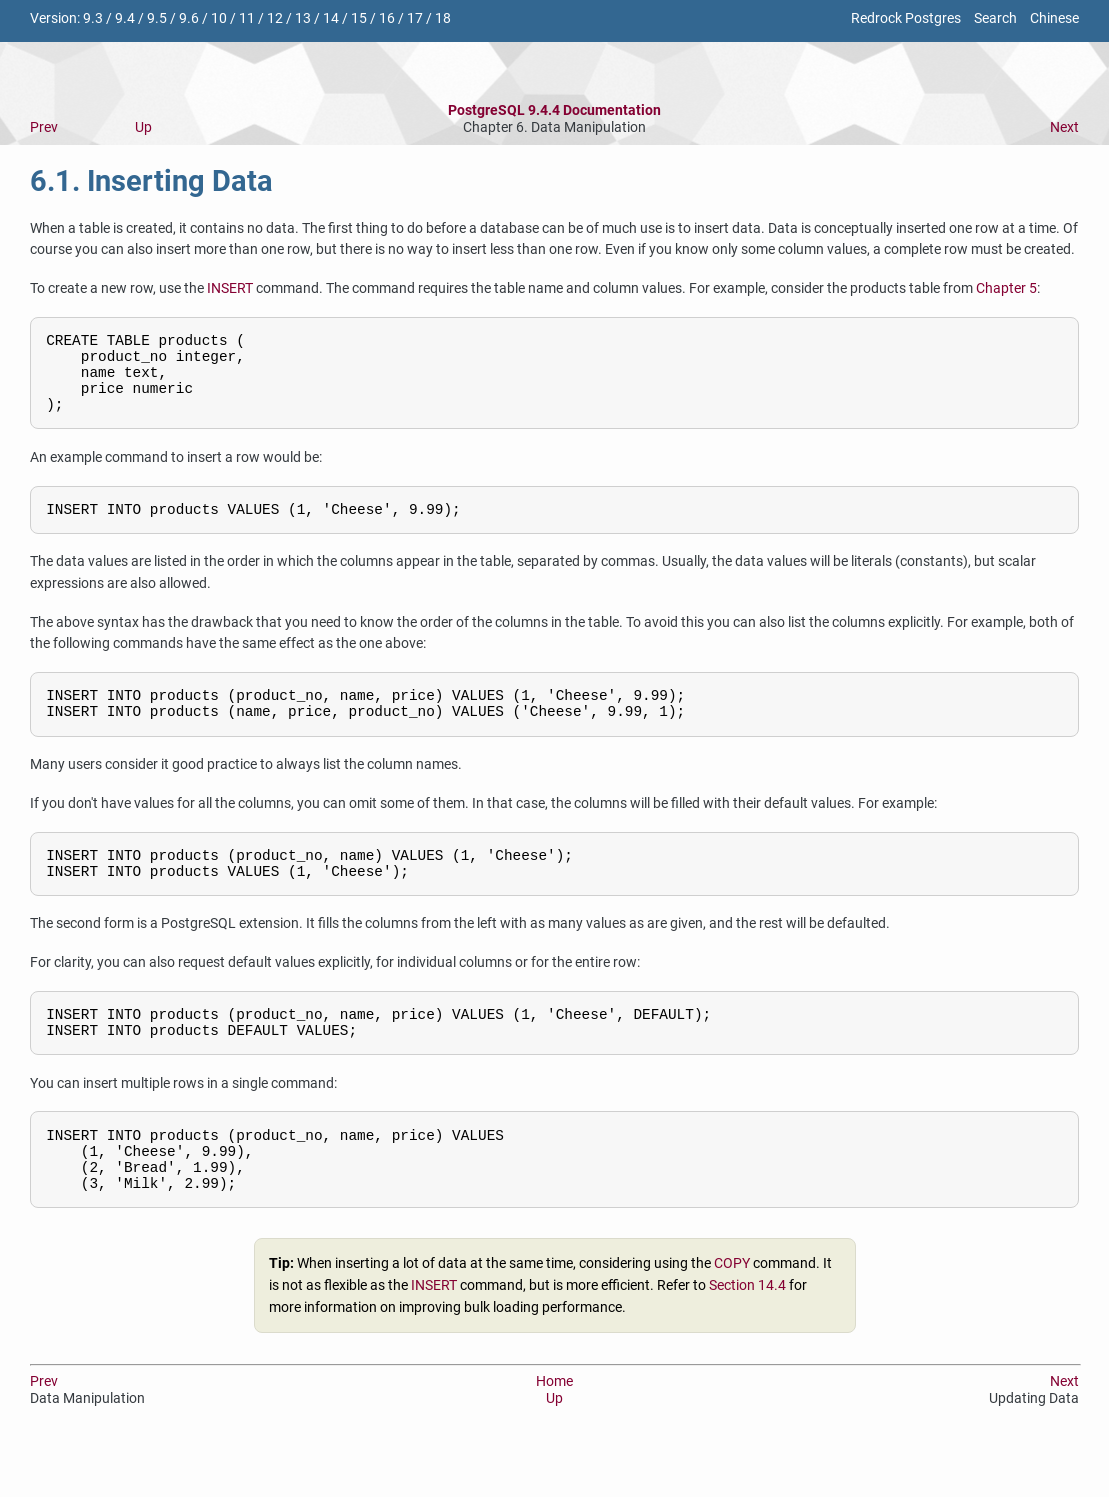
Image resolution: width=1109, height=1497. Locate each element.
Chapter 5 (1006, 288)
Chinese (1054, 18)
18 (443, 18)
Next (1064, 127)
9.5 (157, 18)
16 (387, 18)
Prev (44, 127)
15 (359, 18)
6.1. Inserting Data (151, 181)
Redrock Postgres (906, 18)
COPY (732, 1314)
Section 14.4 (747, 1336)
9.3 (93, 18)
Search (995, 18)
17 (415, 18)
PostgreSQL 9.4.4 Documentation (554, 110)
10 (219, 18)
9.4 (125, 18)
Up (143, 127)
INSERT (230, 288)
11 (247, 18)
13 (303, 18)
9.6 (189, 18)
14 (331, 18)
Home (554, 1431)
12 (275, 18)
